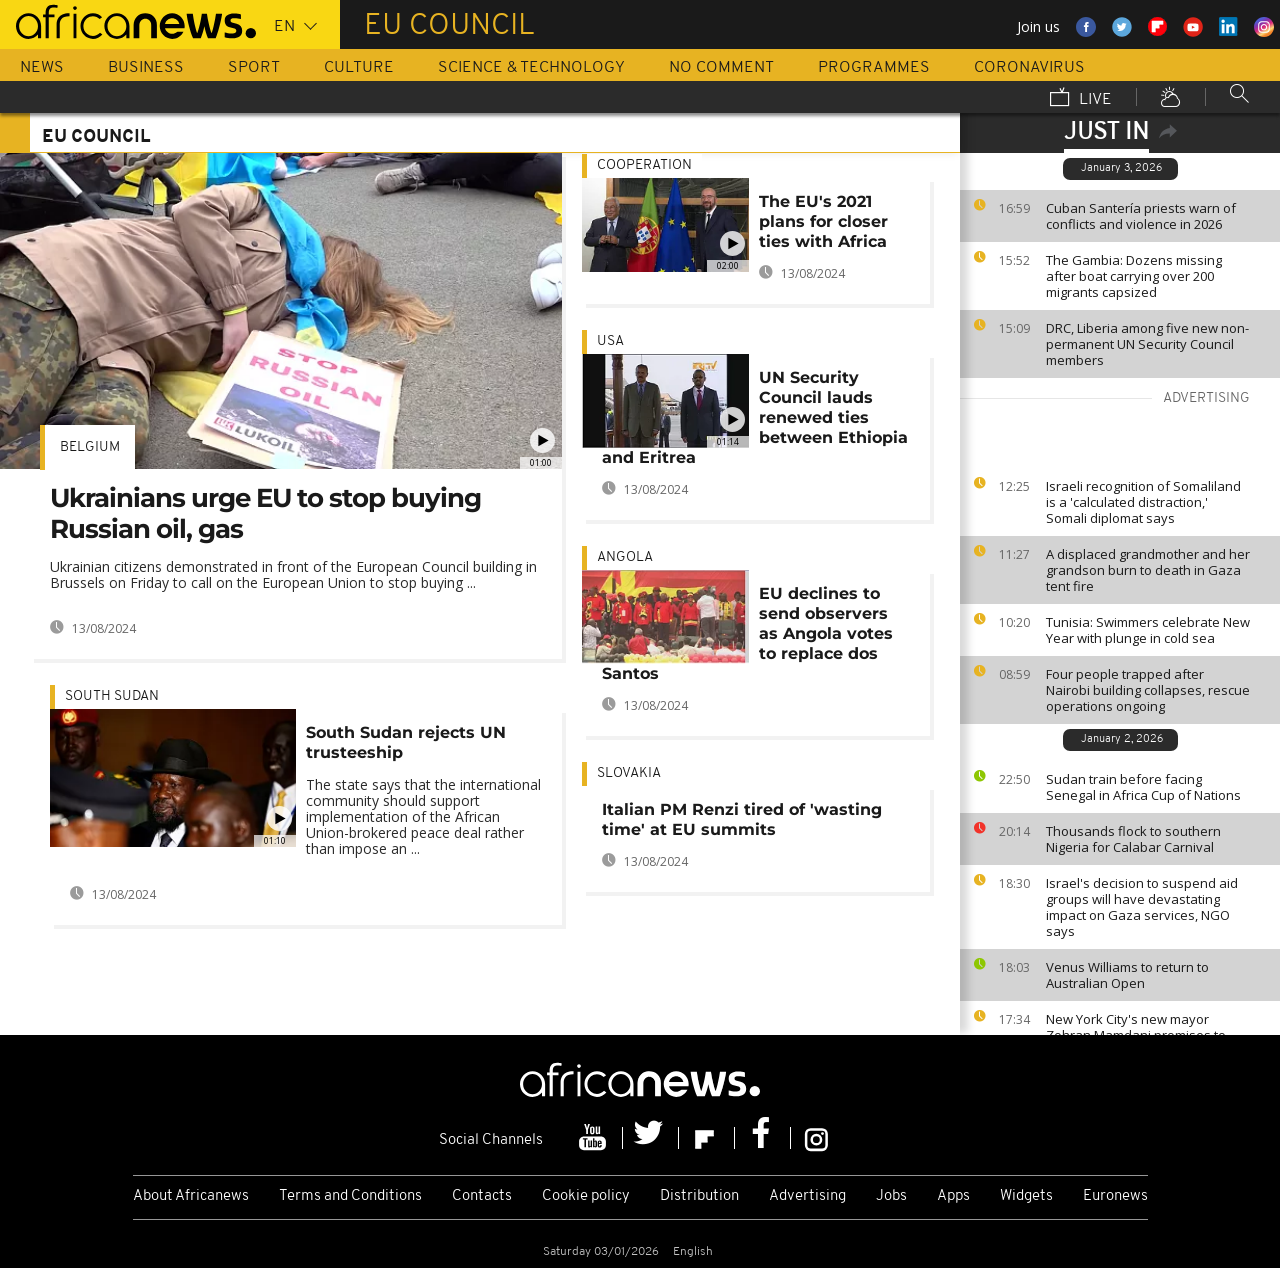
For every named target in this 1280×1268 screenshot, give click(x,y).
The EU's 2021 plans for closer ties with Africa (823, 221)
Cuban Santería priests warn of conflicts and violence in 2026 (1141, 216)
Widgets (1026, 1196)
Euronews (1115, 1196)
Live (1081, 99)
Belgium (90, 447)
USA (610, 341)
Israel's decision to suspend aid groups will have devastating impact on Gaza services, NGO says (1142, 907)
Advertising (807, 1196)
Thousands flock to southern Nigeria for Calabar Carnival (1133, 839)
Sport (254, 68)
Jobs (891, 1196)
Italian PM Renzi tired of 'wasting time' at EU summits (742, 819)
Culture (359, 68)
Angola (625, 557)
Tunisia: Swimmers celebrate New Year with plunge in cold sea (1148, 630)
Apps (953, 1196)
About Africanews (191, 1196)
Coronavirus (1029, 68)
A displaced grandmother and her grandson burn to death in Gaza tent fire (1148, 570)
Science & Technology (531, 68)
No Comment (721, 68)
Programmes (874, 68)
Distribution (699, 1196)
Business (146, 68)
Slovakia (629, 773)
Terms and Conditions (350, 1196)
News (42, 68)
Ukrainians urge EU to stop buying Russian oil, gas (265, 513)
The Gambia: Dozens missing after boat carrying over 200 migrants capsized (1134, 276)
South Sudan (112, 696)
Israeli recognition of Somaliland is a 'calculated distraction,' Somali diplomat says (1143, 502)
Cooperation (644, 165)
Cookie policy (586, 1196)
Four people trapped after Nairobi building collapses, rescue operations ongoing (1148, 690)
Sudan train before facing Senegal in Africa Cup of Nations (1143, 787)
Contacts (482, 1196)
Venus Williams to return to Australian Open (1127, 975)
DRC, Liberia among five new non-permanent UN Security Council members (1147, 344)
